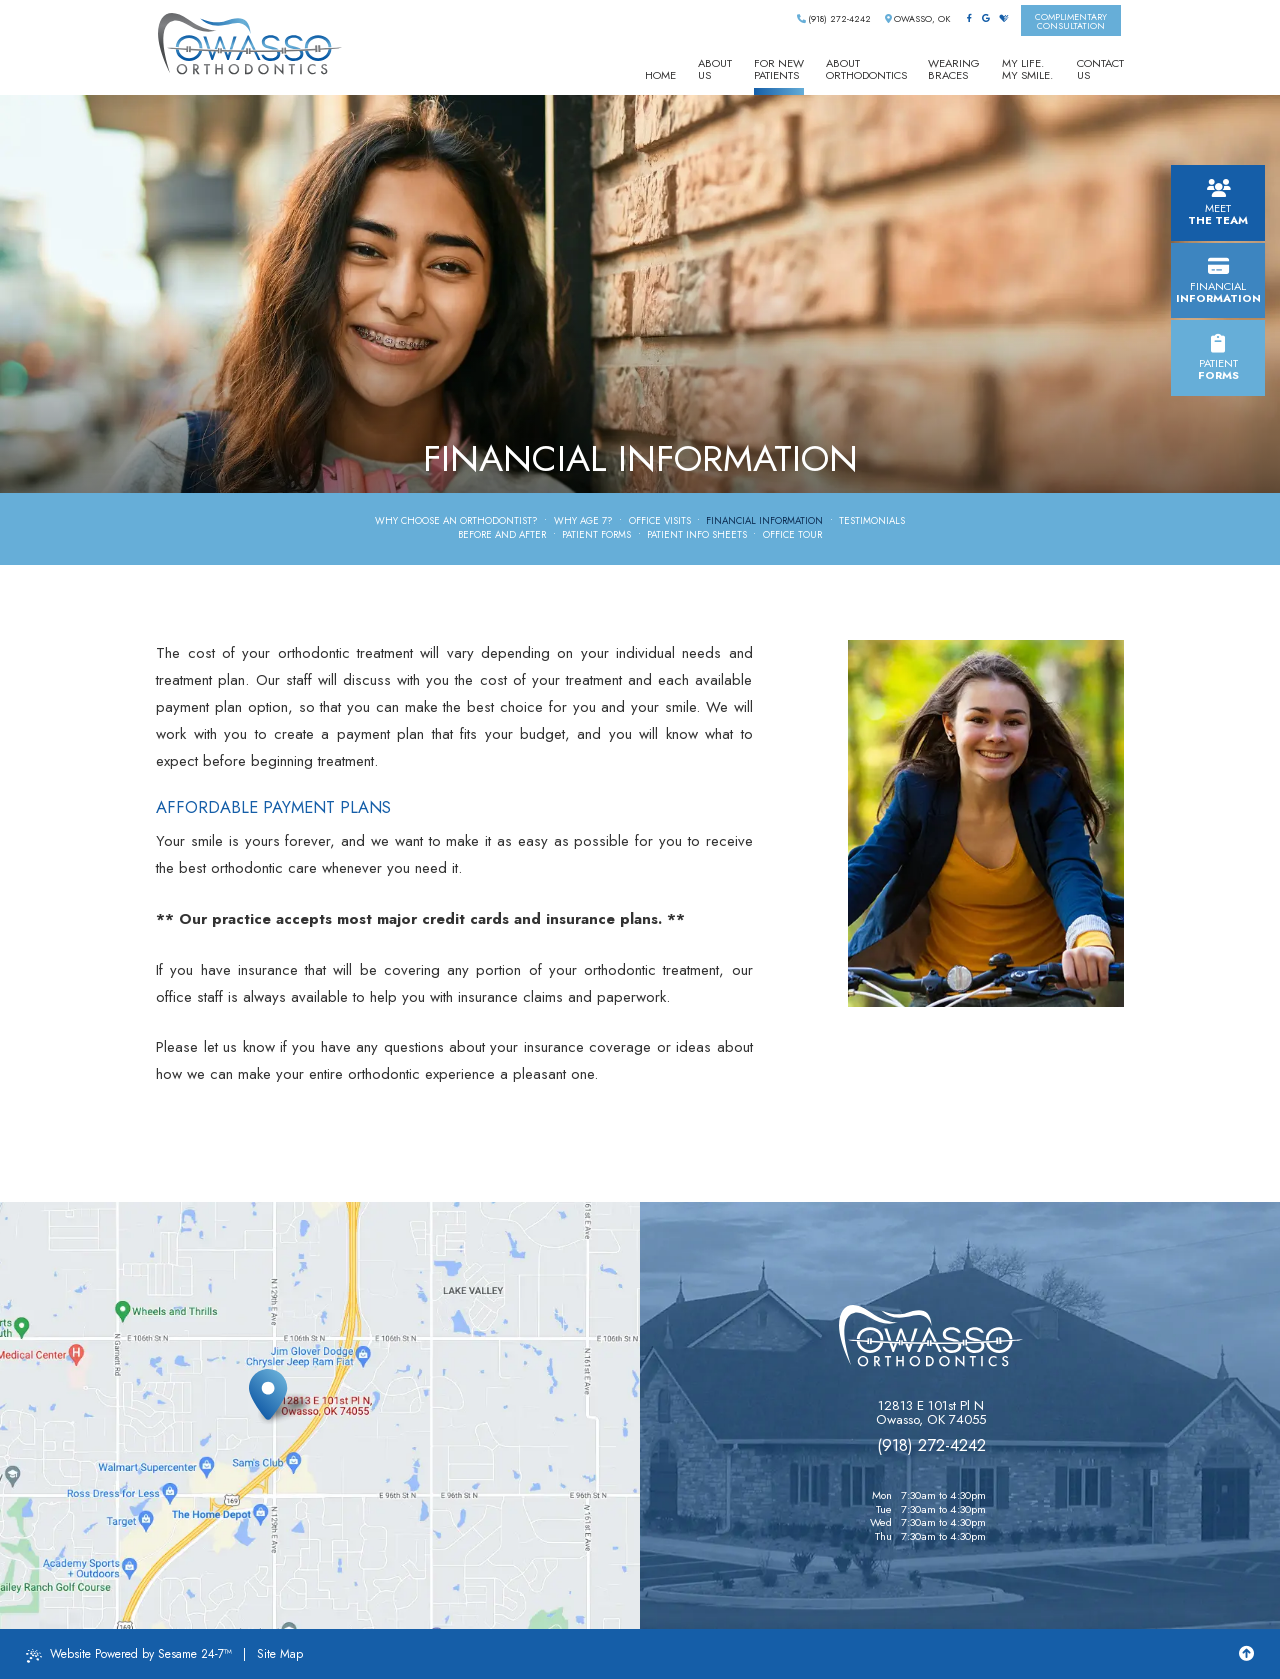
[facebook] (969, 19)
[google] (986, 19)
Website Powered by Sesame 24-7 (129, 1654)
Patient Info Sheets (697, 535)
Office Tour (792, 535)
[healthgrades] (1004, 19)
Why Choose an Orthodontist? (456, 521)
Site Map (280, 1654)
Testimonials (872, 521)
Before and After (502, 535)
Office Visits (660, 521)
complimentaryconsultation (1071, 21)
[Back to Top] (1246, 1654)
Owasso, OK (917, 18)
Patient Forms (596, 535)
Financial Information (764, 521)
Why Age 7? (583, 521)
